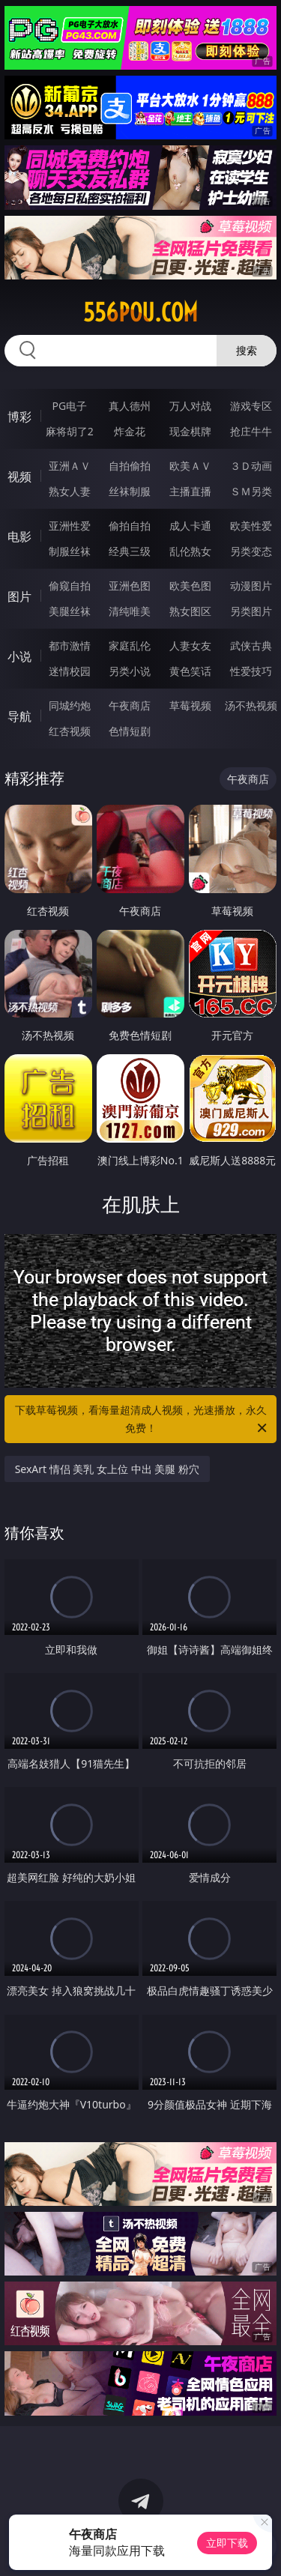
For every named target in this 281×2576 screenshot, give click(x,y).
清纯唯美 (130, 611)
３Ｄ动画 (251, 466)
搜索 (246, 350)
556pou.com (140, 312)
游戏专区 (251, 406)
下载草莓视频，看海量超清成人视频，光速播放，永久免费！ (142, 1420)
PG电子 (69, 406)
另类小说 (130, 671)
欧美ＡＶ (190, 466)
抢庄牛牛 (251, 431)
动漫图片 (251, 585)
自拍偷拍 (130, 466)
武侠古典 (251, 645)
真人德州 (130, 406)
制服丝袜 (70, 551)
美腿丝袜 (70, 611)
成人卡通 (190, 525)
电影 (19, 536)
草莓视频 (190, 705)
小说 (19, 656)
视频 (19, 476)
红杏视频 (70, 731)
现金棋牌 (190, 431)
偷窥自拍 (70, 585)
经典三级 (130, 551)
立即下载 (227, 2543)
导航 (19, 716)
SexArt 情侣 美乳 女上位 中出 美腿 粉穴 (107, 1469)
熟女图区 (190, 611)
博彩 (19, 416)
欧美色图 (190, 585)
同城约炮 (70, 705)
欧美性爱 (251, 525)
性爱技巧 (251, 671)
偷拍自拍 (130, 525)
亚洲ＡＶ (70, 466)
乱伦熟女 (190, 551)
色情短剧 (130, 731)
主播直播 (190, 491)
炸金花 (129, 431)
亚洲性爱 (70, 525)
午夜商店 (130, 705)
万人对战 (190, 406)
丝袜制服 (130, 491)
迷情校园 (70, 671)
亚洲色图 (130, 585)
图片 (19, 596)
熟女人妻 (70, 491)
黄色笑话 (190, 671)
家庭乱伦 (130, 645)
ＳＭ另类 (251, 491)
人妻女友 (190, 645)
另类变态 (251, 551)
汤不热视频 (251, 705)
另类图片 (251, 611)
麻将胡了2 (70, 431)
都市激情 (70, 645)
